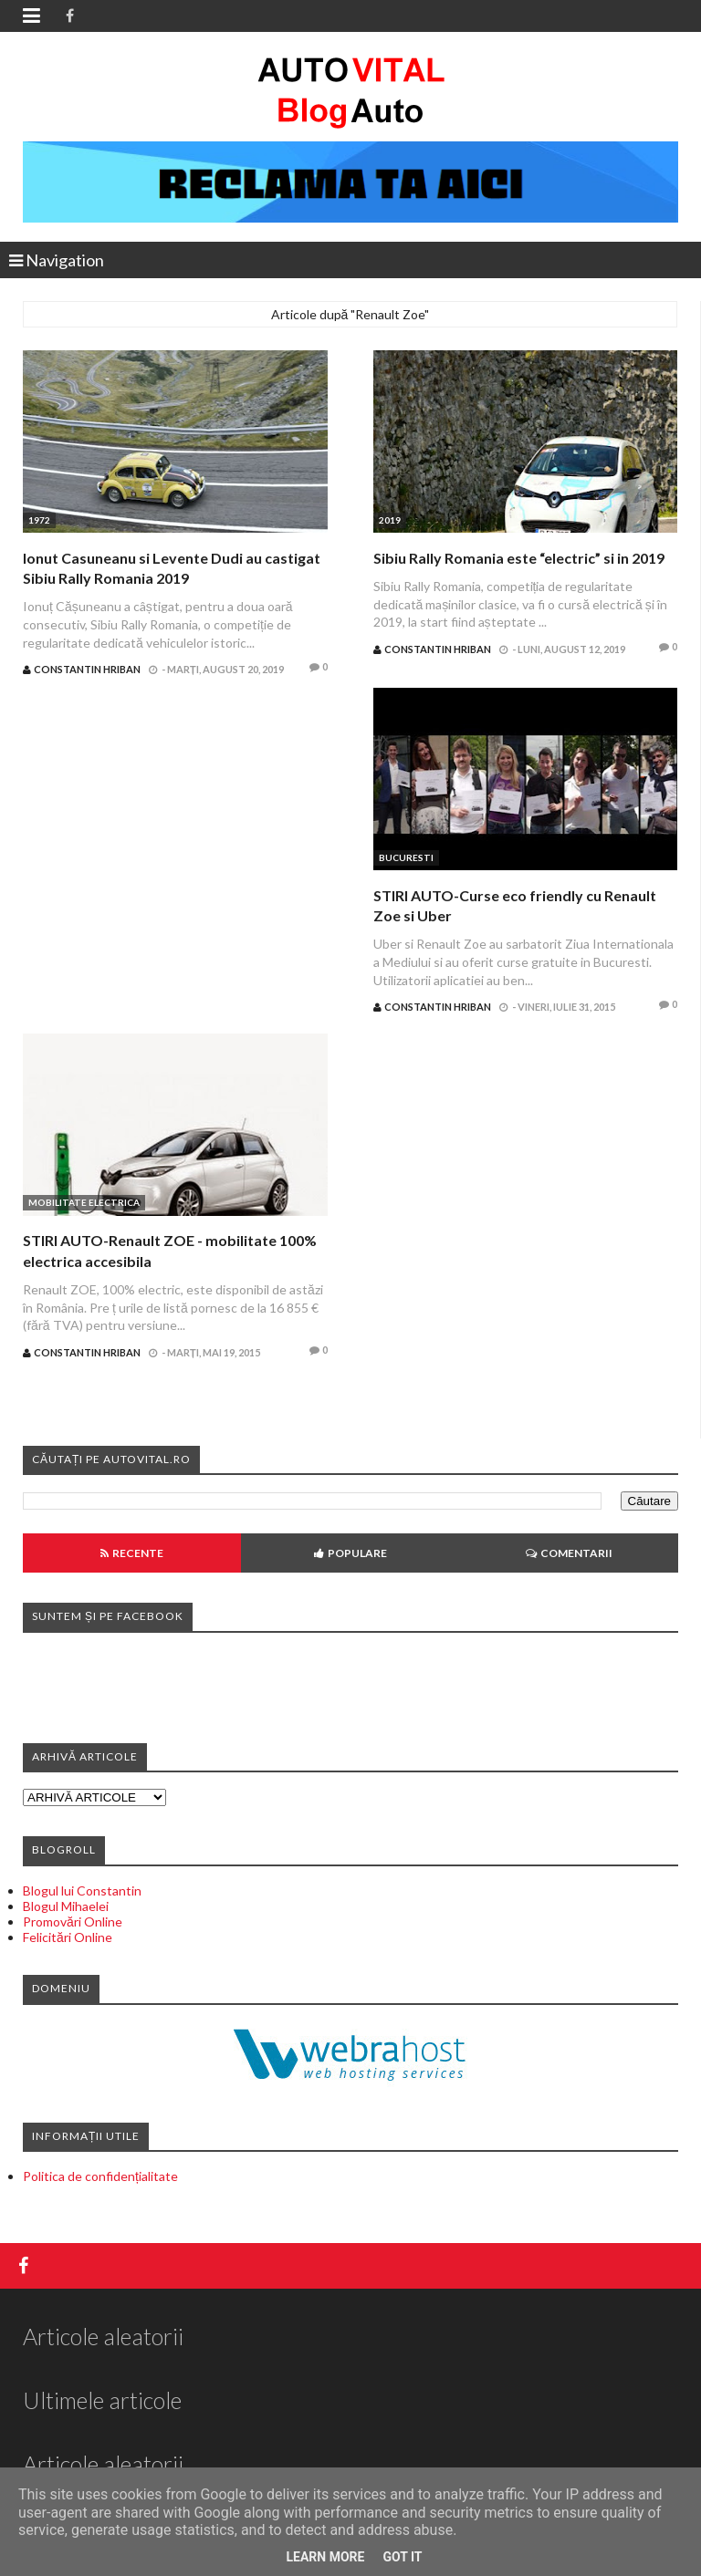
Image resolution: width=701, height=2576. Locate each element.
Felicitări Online (67, 1937)
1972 (39, 519)
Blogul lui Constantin (82, 1890)
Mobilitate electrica (84, 1202)
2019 (390, 519)
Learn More (325, 2557)
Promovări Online (72, 1921)
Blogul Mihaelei (66, 1906)
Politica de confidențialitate (100, 2176)
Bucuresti (406, 857)
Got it (402, 2557)
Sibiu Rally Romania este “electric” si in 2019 (518, 557)
